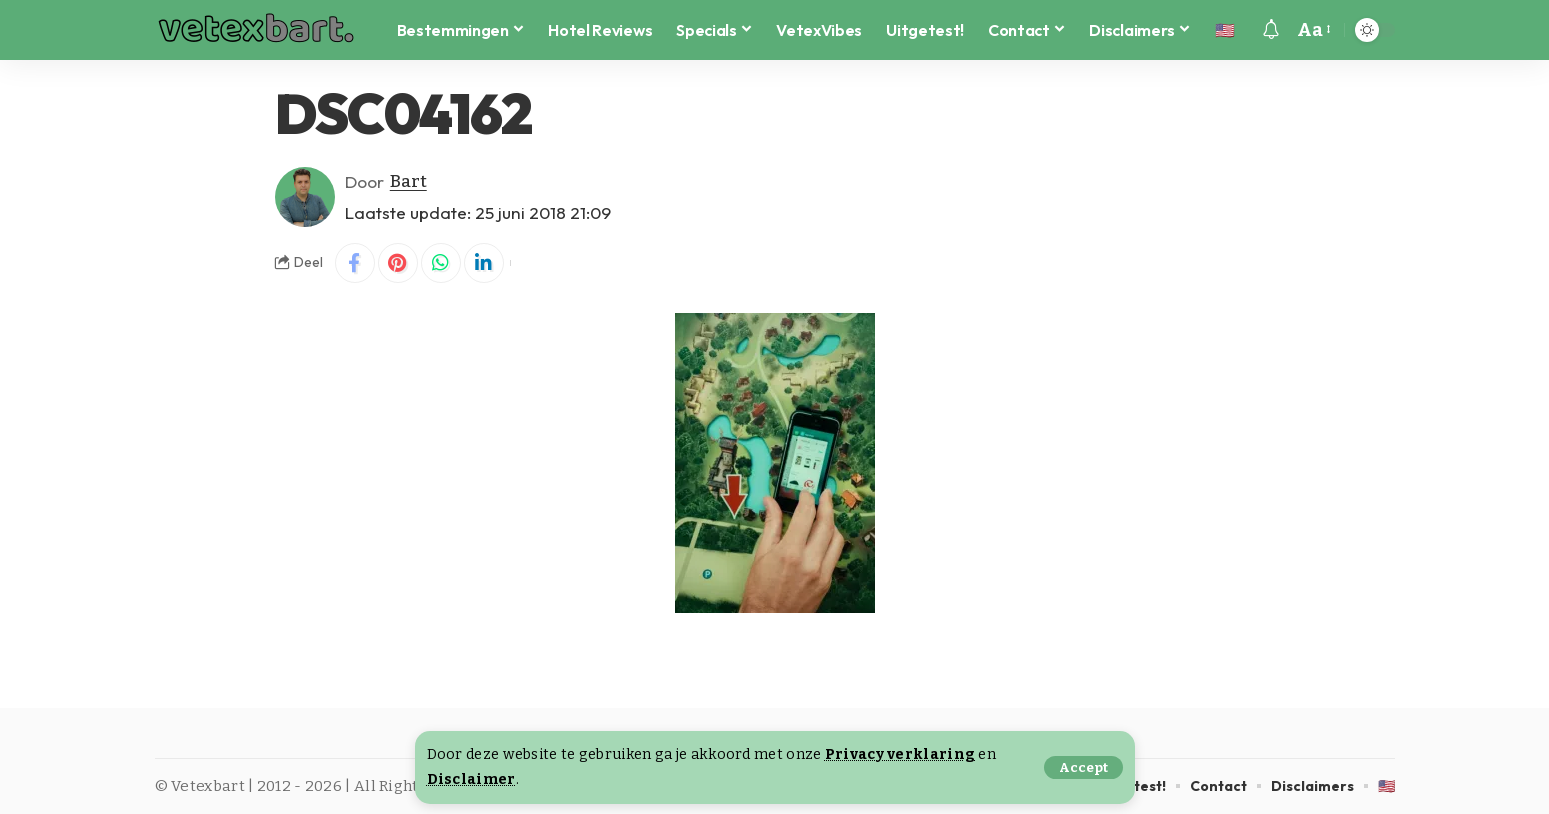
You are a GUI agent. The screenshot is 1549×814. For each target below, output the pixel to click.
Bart (408, 181)
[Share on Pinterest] (398, 263)
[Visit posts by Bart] (305, 197)
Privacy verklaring (900, 754)
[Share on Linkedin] (484, 263)
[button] (1083, 767)
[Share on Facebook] (355, 263)
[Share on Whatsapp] (441, 263)
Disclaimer (471, 779)
